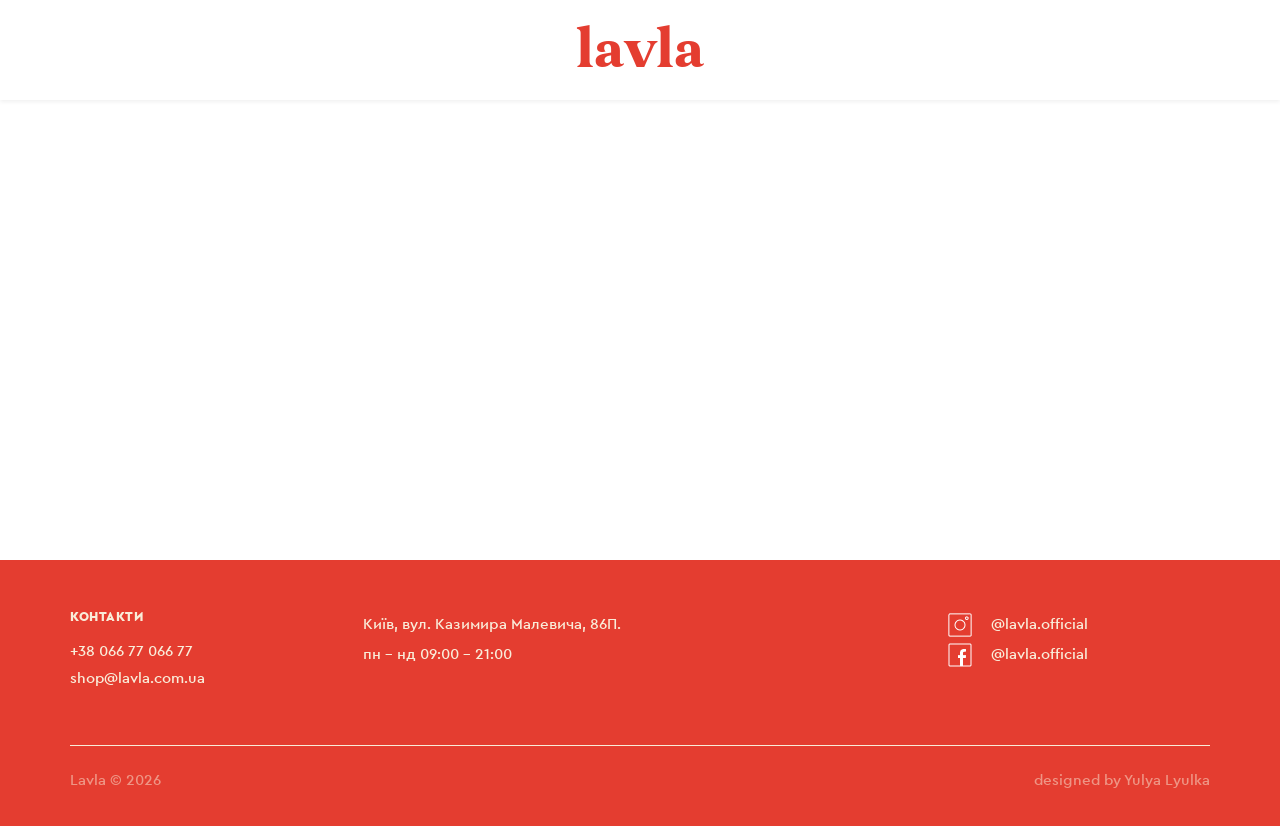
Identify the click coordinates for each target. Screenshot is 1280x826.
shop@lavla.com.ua (137, 678)
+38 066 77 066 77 (131, 651)
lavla (640, 48)
